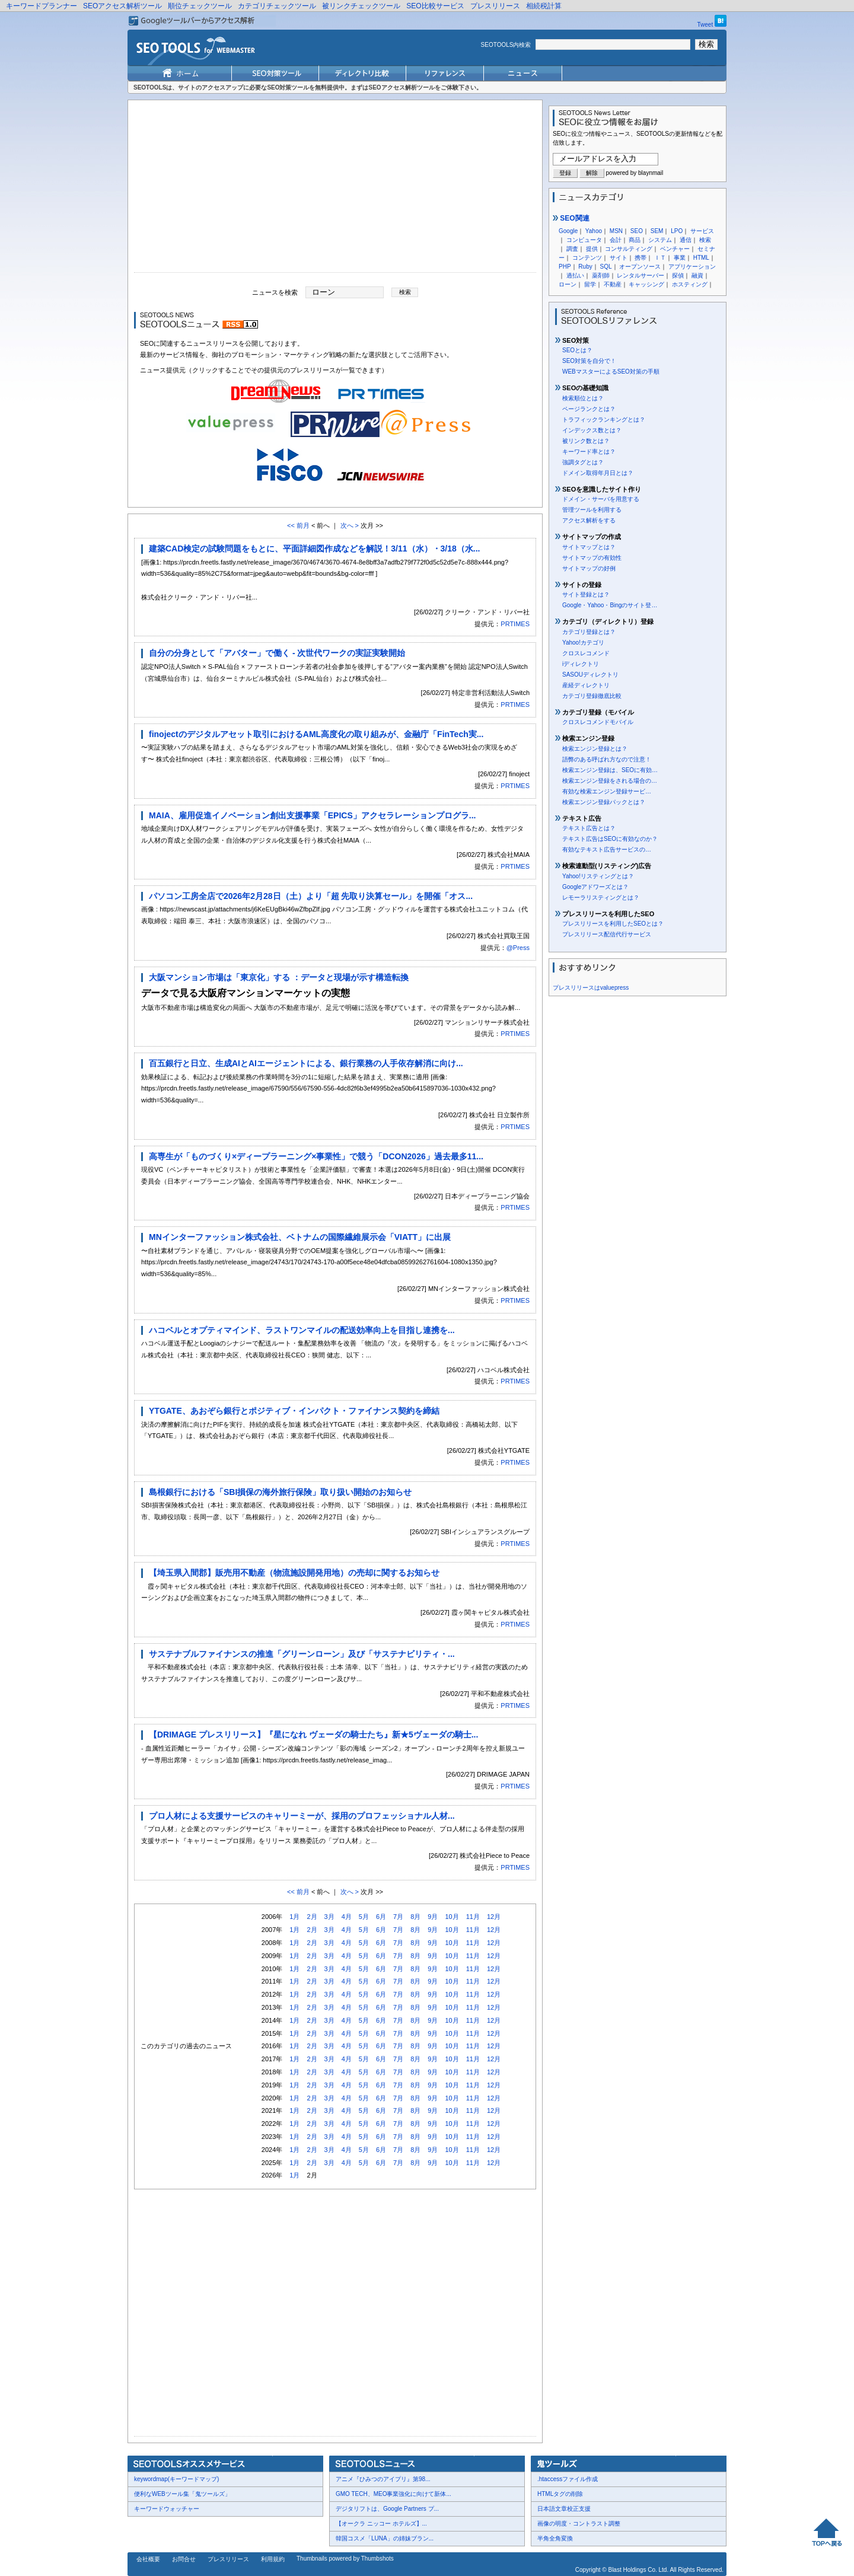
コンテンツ (587, 257)
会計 (616, 240)
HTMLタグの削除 (560, 2494)
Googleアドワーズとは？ (595, 887)
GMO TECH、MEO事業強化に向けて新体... (393, 2494)
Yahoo (593, 231)
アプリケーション (692, 266)
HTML (701, 257)
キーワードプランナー (41, 6)
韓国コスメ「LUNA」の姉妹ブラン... (385, 2538)
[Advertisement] (335, 189)
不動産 (613, 284)
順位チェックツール (200, 6)
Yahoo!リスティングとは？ (598, 876)
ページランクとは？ (589, 409)
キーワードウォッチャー (166, 2508)
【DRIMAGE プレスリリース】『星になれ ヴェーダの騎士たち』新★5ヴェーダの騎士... (313, 1734)
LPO (677, 231)
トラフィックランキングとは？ (603, 419)
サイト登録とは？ (586, 594)
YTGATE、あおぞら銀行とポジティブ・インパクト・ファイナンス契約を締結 (294, 1410)
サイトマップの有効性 (592, 557)
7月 (398, 1916)
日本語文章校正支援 (564, 2508)
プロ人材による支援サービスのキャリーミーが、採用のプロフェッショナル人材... (302, 1816)
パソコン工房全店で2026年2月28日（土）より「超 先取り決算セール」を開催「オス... (311, 896)
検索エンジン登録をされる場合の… (609, 780)
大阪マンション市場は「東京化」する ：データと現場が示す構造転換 (279, 977)
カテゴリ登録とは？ (589, 632)
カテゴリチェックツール (277, 6)
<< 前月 (298, 525)
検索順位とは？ (583, 398)
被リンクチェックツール (361, 6)
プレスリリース (495, 6)
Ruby (585, 266)
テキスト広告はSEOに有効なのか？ (610, 839)
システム (660, 240)
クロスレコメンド (586, 653)
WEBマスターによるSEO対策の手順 (610, 371)
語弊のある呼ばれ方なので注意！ (606, 759)
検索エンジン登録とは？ (594, 748)
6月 (381, 1916)
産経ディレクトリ (586, 685)
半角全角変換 (555, 2538)
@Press (518, 947)
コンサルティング (628, 249)
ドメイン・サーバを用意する (600, 499)
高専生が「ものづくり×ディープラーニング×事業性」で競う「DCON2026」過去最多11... (316, 1156)
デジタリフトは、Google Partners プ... (387, 2508)
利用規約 (273, 2559)
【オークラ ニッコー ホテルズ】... (381, 2523)
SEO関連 (571, 218)
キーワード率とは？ (589, 451)
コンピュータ (584, 240)
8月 (415, 1916)
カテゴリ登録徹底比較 (592, 696)
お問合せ (184, 2559)
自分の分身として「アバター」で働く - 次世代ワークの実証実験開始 (277, 653)
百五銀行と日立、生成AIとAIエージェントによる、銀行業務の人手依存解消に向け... (306, 1063)
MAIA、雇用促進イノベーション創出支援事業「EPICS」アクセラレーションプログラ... (312, 815)
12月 (494, 1916)
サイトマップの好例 (589, 568)
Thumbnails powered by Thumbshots (345, 2558)
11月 (473, 1916)
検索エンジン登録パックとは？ (603, 802)
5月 (364, 1916)
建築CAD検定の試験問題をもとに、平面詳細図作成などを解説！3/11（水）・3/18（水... (314, 548)
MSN (616, 231)
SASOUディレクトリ (590, 674)
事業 (680, 257)
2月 (312, 1916)
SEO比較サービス (435, 6)
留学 (590, 284)
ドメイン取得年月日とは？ (597, 473)
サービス (702, 231)
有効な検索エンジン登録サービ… (606, 791)
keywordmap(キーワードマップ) (176, 2479)
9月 (433, 1916)
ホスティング (690, 284)
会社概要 (148, 2559)
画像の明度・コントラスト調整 (578, 2523)
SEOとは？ (577, 350)
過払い (575, 275)
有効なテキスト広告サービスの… (606, 849)
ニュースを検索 (275, 291)
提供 (592, 249)
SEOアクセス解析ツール (122, 6)
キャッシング (646, 284)
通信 (686, 240)
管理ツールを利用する (592, 509)
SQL (605, 266)
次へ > (349, 525)
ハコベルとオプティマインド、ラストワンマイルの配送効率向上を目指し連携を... (302, 1330)
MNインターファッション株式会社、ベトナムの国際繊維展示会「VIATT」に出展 (300, 1237)
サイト (618, 257)
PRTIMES (515, 623)
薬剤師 (601, 275)
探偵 (678, 275)
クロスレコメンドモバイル (597, 722)
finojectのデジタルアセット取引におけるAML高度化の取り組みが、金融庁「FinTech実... (316, 734)
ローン (567, 284)
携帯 (640, 257)
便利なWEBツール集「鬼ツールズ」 (182, 2494)
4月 (347, 1916)
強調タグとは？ (583, 462)
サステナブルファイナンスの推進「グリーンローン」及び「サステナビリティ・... (302, 1654)
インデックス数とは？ (592, 430)
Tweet (705, 24)
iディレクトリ (580, 664)
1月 (294, 1916)
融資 (697, 275)
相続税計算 (544, 6)
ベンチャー (675, 249)
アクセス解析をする (589, 520)
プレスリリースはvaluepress (591, 987)
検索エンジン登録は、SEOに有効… (610, 770)
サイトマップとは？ (589, 547)
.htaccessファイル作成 (567, 2479)
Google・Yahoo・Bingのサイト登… (609, 605)
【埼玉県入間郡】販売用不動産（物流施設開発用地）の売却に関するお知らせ (294, 1572)
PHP (565, 266)
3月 (329, 1916)
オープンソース (640, 266)
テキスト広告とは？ (589, 828)
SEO (636, 231)
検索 (705, 240)
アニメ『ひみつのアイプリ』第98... (383, 2479)
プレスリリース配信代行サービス (606, 934)
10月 (451, 1916)
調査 (572, 249)
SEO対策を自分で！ (589, 361)
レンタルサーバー (640, 275)
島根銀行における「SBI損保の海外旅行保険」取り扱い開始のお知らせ (280, 1492)
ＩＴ (660, 257)
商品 (634, 240)
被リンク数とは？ (586, 441)
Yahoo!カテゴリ (583, 642)
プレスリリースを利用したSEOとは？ (613, 923)
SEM (657, 231)
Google (568, 231)
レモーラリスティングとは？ (600, 897)
